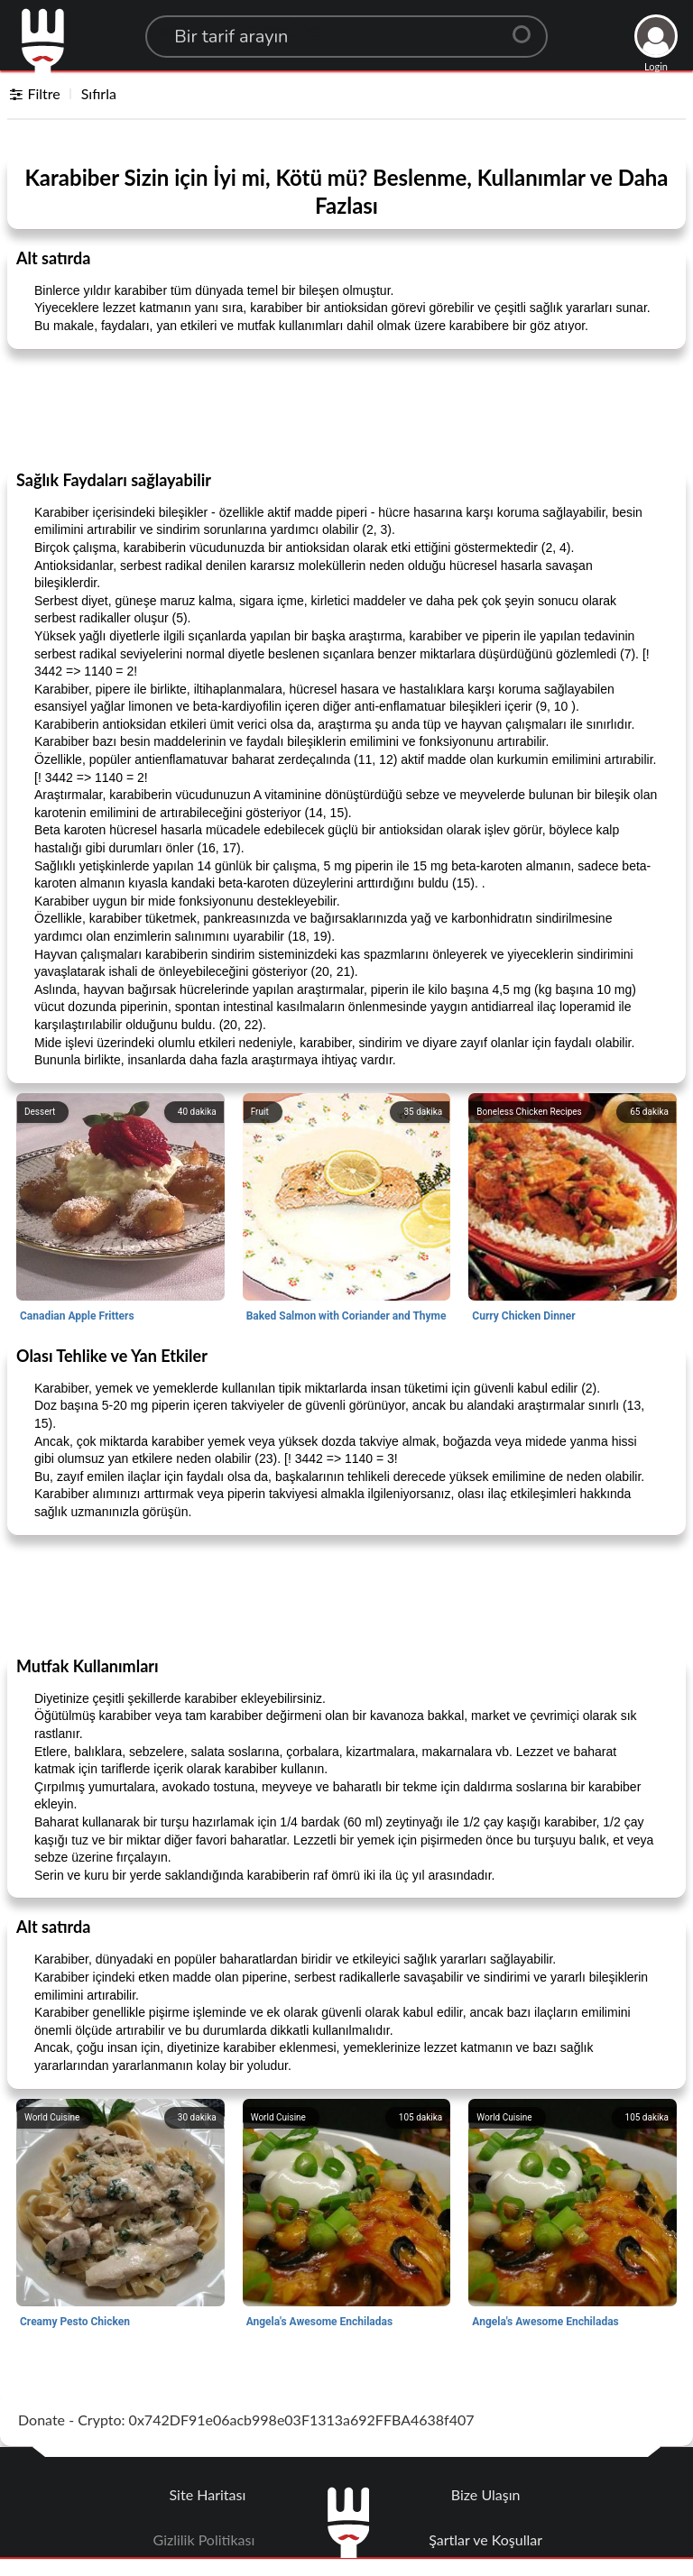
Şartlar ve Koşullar (485, 2539)
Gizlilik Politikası (204, 2539)
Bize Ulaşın (486, 2494)
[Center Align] (527, 27)
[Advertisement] (346, 408)
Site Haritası (208, 2494)
